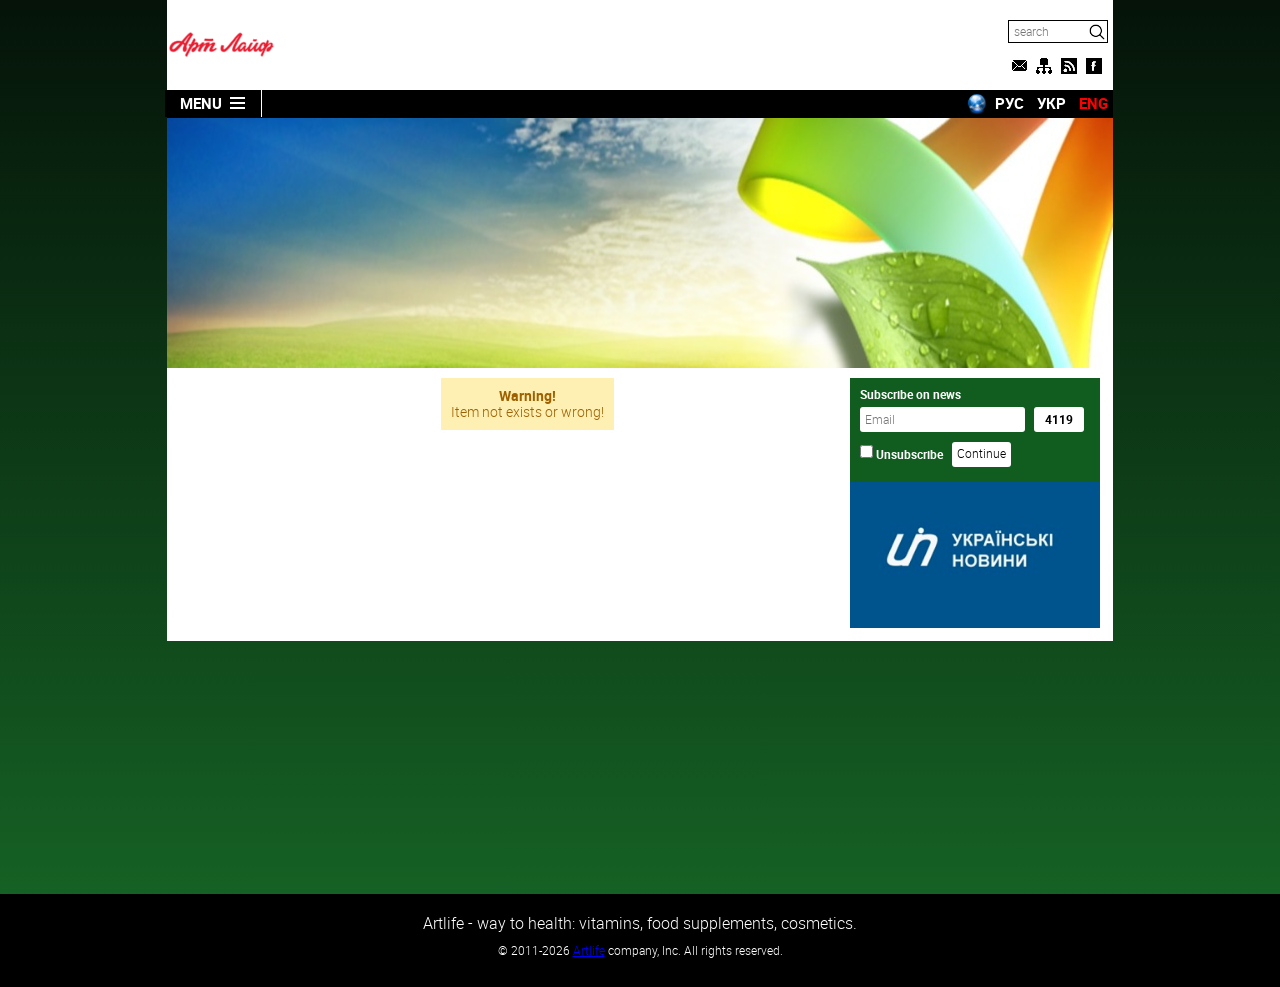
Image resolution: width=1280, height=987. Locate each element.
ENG (1093, 103)
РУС (1009, 103)
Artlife (589, 950)
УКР (1051, 103)
